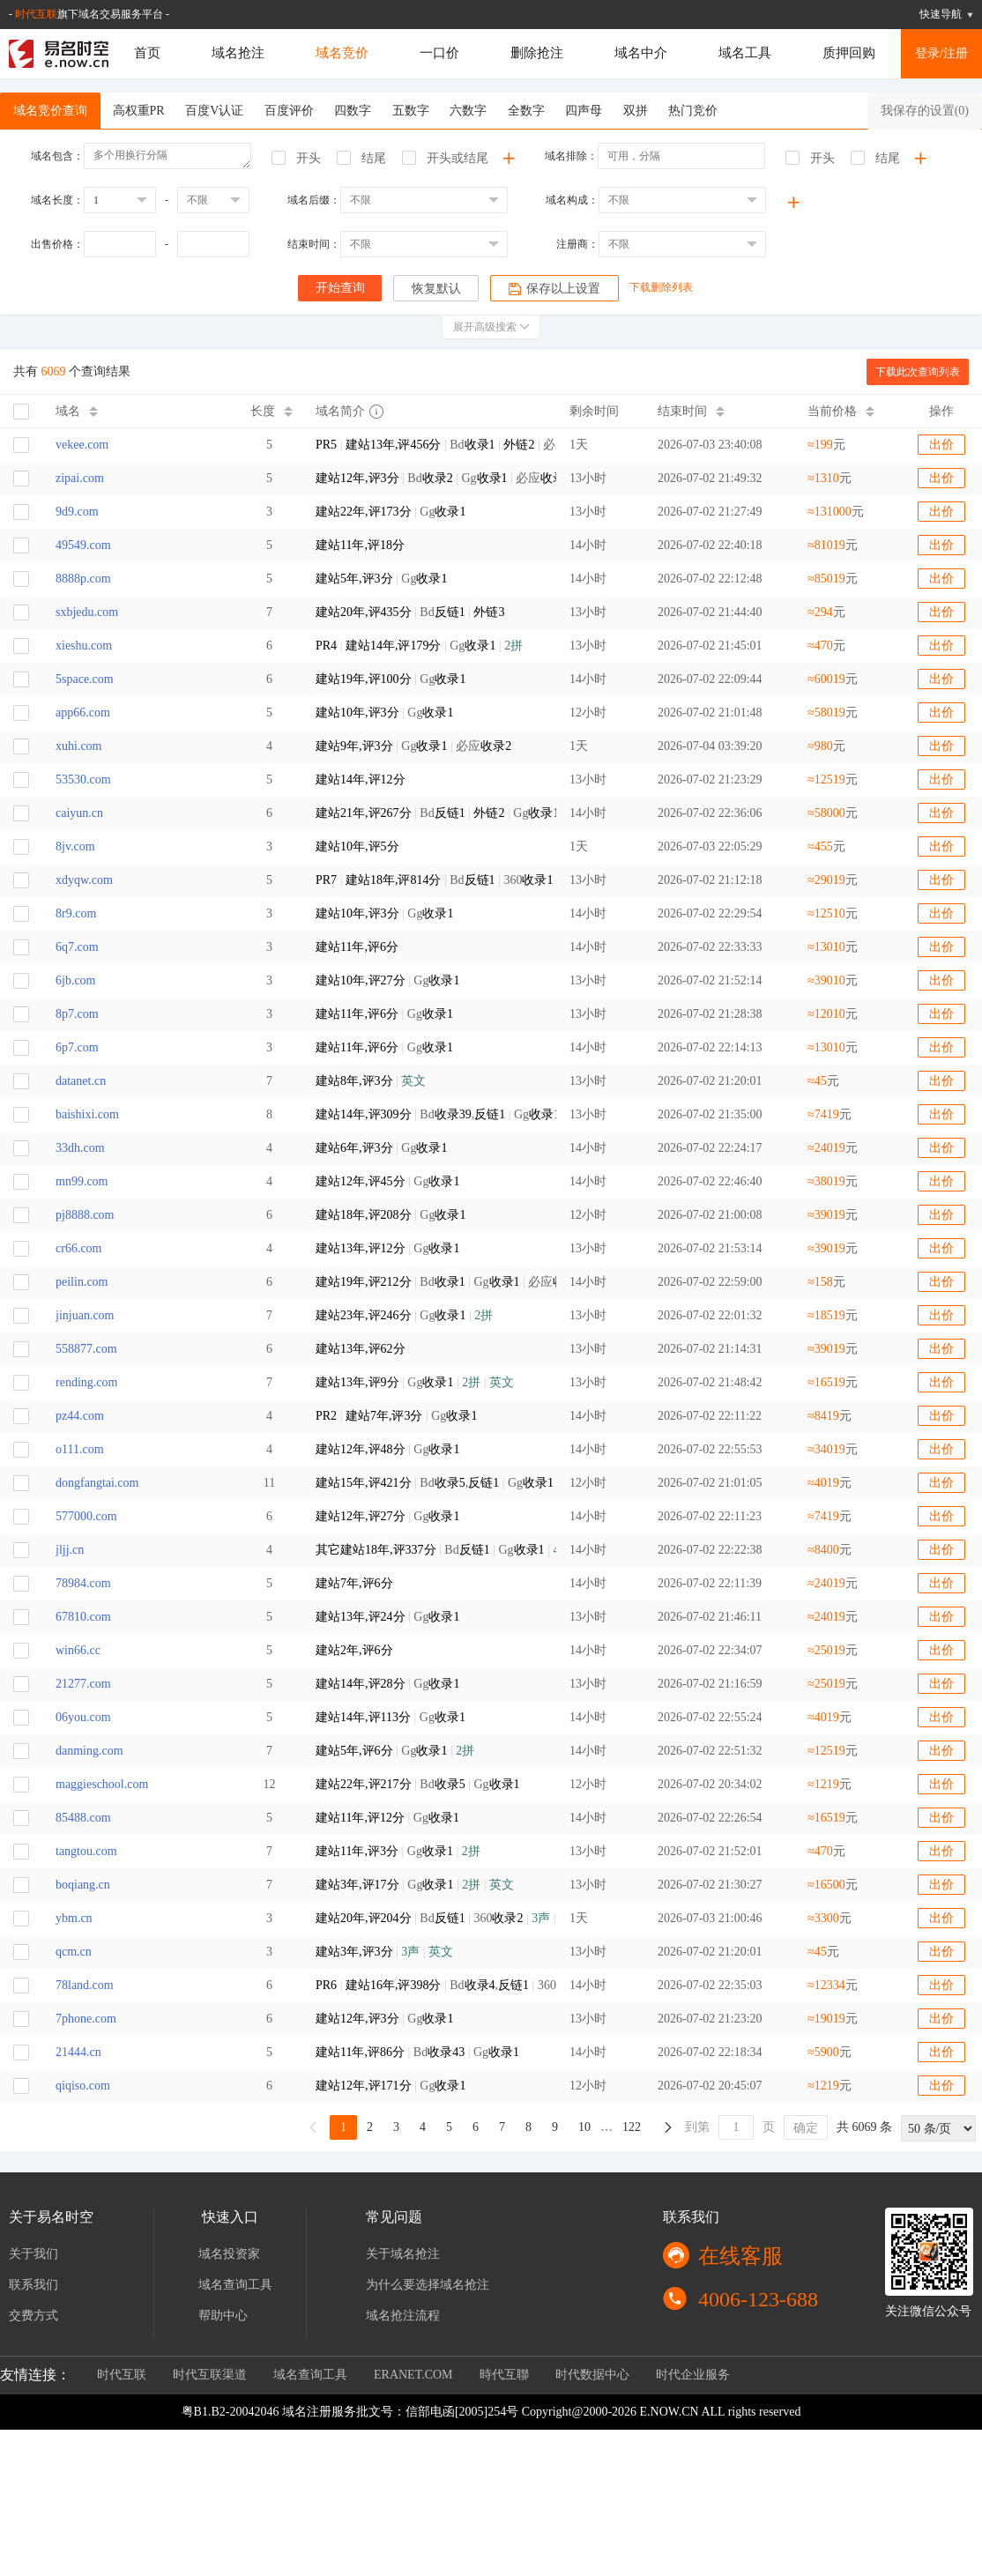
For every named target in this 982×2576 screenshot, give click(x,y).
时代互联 (36, 14)
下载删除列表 (663, 287)
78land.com (85, 1985)
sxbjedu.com (87, 612)
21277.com (83, 1683)
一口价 (439, 53)
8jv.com (75, 846)
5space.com (85, 679)
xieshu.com (84, 645)
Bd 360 (429, 1918)
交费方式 (33, 2315)
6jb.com (76, 980)
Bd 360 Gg (429, 880)
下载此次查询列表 (917, 372)
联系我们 (33, 2284)
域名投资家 (229, 2253)
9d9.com (77, 511)
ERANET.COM (413, 2374)
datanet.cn (81, 1081)
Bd (410, 612)
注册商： (577, 244)
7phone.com (86, 2018)
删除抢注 (536, 53)
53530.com (83, 779)
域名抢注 (238, 53)
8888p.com (83, 578)
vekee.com (82, 444)
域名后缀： (313, 200)
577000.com (86, 1516)
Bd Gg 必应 (429, 478)
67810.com (83, 1616)
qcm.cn (74, 1951)
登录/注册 (941, 53)
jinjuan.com (85, 1315)
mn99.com (82, 1181)
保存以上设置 (556, 289)
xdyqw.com (84, 880)
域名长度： (57, 200)
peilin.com (82, 1281)
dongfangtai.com (97, 1482)
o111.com (80, 1449)
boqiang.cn (83, 1884)
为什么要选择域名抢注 (427, 2284)
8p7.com (77, 1014)
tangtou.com (86, 1851)
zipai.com (80, 478)
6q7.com (77, 947)
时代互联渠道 (210, 2374)
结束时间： (313, 244)
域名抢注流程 (403, 2315)
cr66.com (78, 1248)
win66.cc (78, 1650)
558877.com (86, 1348)
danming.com (89, 1750)
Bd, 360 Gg (429, 1985)
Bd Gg (429, 813)
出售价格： (57, 244)
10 (584, 2127)
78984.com (83, 1583)
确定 (805, 2127)
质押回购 (848, 53)
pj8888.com (85, 1214)
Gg (390, 511)
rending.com (86, 1382)
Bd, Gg (429, 1114)
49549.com (83, 545)
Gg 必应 (413, 746)
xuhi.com (79, 746)
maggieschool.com (102, 1784)
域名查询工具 (235, 2284)
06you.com (83, 1717)
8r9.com (76, 913)
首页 (147, 53)
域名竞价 (342, 53)
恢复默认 (436, 288)
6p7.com (77, 1047)
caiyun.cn (79, 813)
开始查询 (339, 287)
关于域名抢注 (403, 2253)
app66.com (83, 712)
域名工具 (744, 53)
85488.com (83, 1817)
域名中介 (640, 53)
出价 (941, 444)
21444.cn (78, 2052)
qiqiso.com (83, 2085)
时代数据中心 (592, 2374)
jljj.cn (70, 1549)
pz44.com (80, 1415)
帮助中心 (223, 2315)
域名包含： (57, 156)
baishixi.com (87, 1114)
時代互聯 (504, 2374)
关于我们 (33, 2253)
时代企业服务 (693, 2374)
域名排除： (571, 156)
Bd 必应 (429, 444)
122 (631, 2127)
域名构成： (572, 200)
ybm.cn (74, 1918)
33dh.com (80, 1147)
